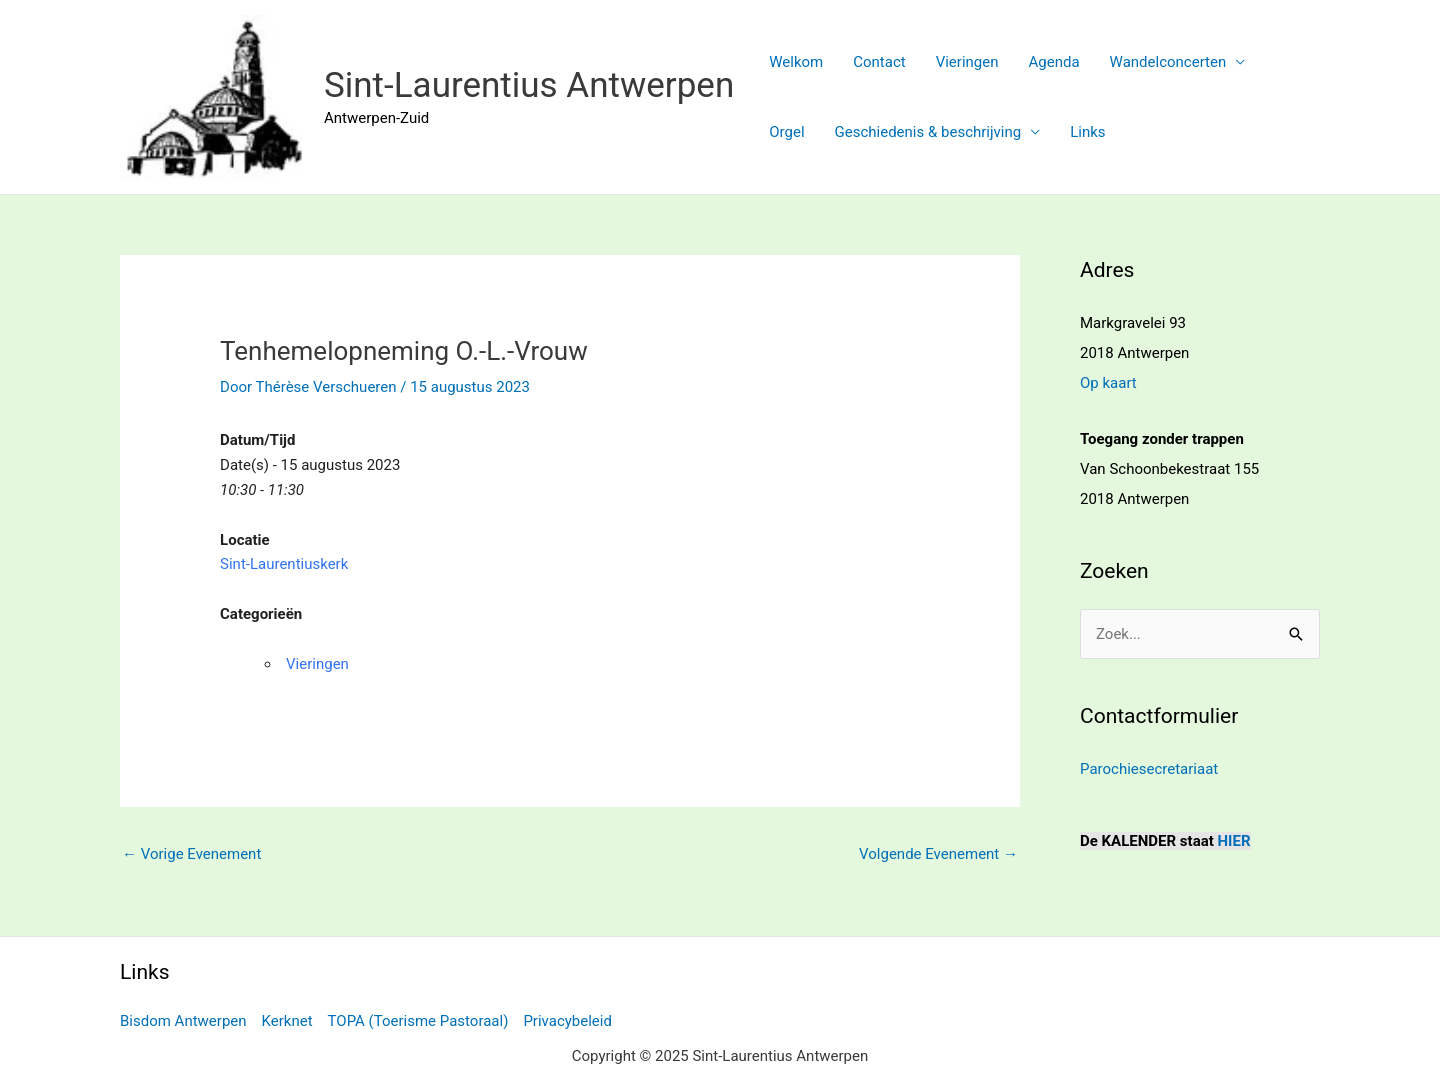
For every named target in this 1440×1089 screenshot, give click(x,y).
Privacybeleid (567, 1021)
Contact (879, 62)
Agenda (1054, 62)
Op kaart (1108, 383)
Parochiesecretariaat (1149, 769)
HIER (1234, 841)
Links (1087, 132)
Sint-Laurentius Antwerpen (529, 85)
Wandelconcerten (1168, 62)
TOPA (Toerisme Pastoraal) (418, 1021)
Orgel (786, 132)
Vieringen (967, 62)
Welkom (796, 62)
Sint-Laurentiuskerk (284, 564)
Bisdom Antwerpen (183, 1021)
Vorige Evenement (191, 854)
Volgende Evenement (938, 854)
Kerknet (287, 1021)
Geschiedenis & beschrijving (928, 132)
